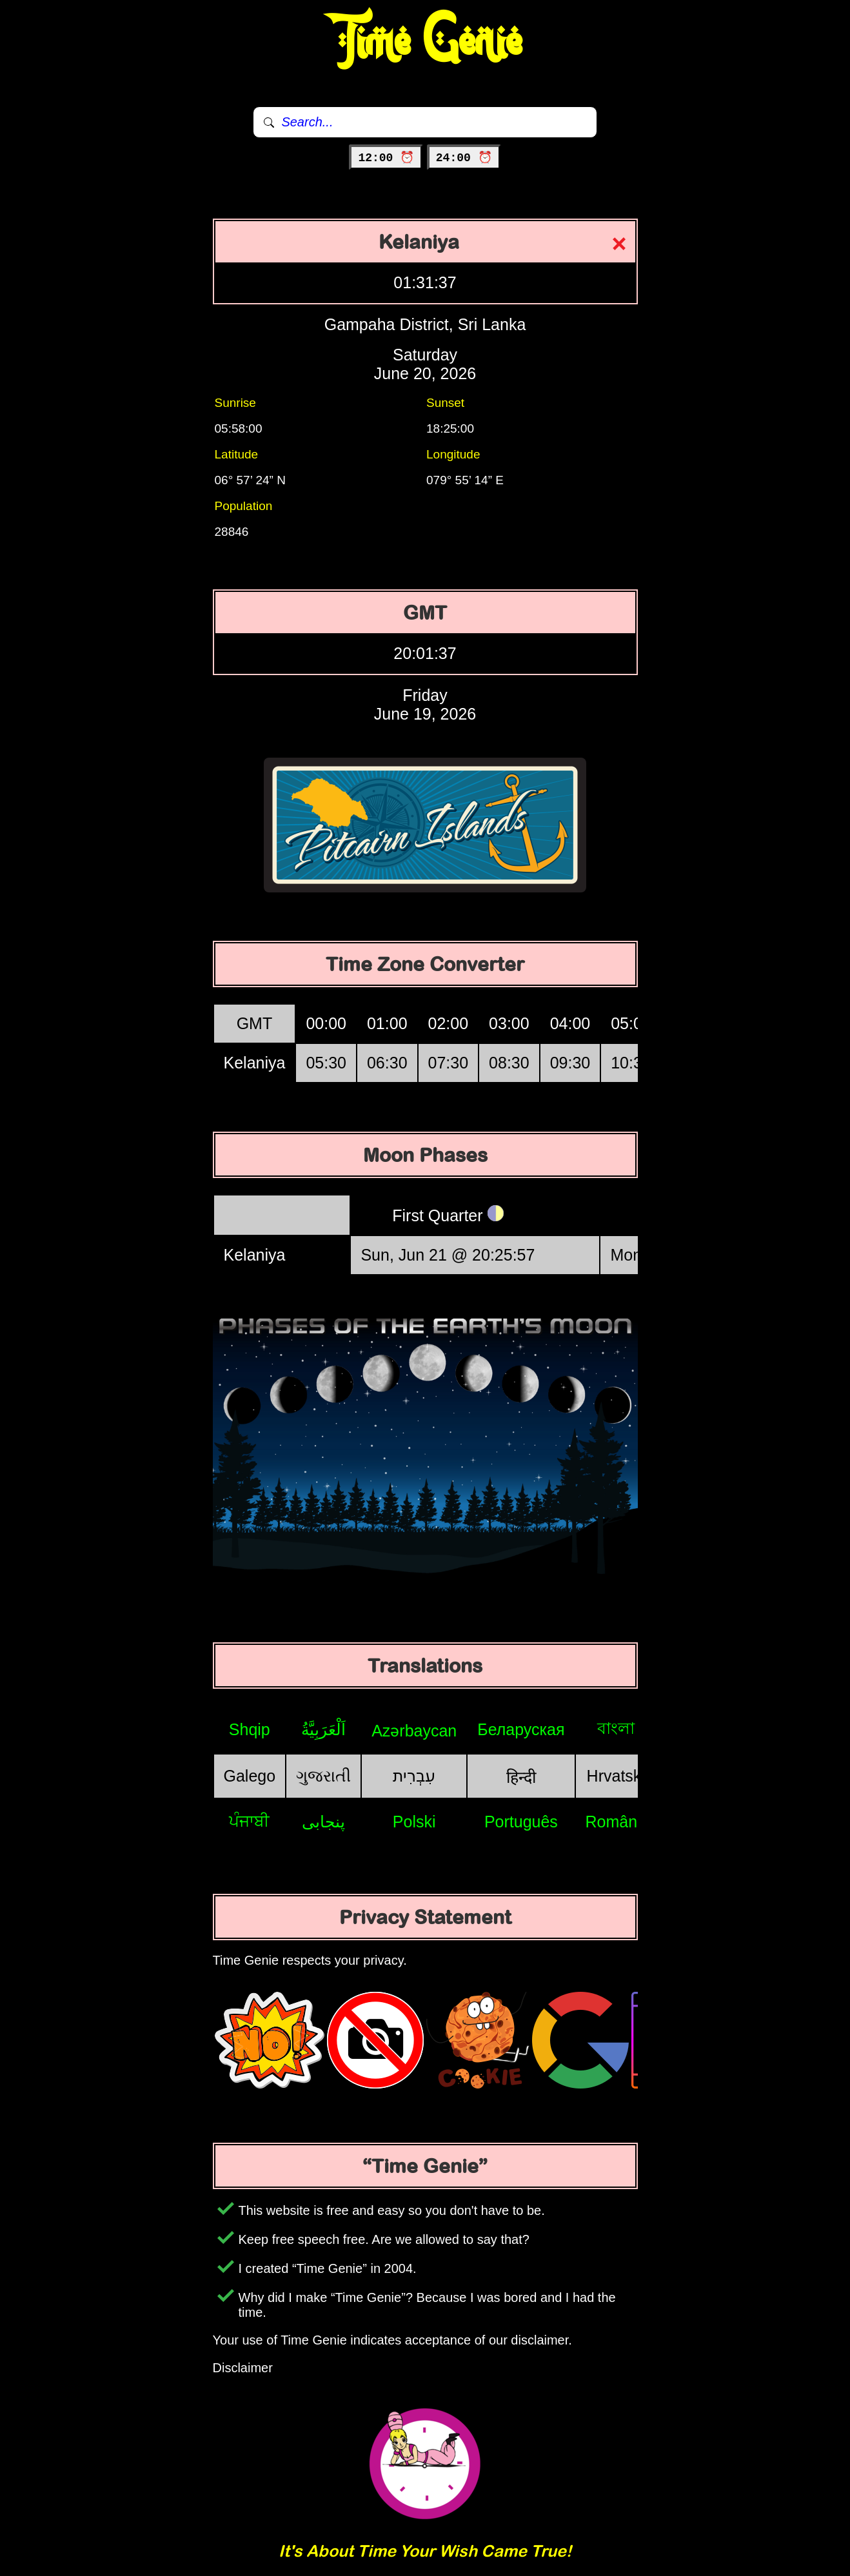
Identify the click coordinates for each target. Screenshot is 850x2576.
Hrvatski (616, 1776)
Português (521, 1822)
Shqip (249, 1729)
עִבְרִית (414, 1776)
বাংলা (616, 1728)
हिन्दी (521, 1777)
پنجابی (323, 1822)
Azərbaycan (414, 1731)
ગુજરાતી (323, 1776)
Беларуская (520, 1729)
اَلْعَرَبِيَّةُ (323, 1729)
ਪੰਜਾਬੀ (249, 1821)
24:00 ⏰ (464, 158)
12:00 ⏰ (386, 158)
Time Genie (425, 42)
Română (616, 1822)
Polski (414, 1822)
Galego (250, 1776)
